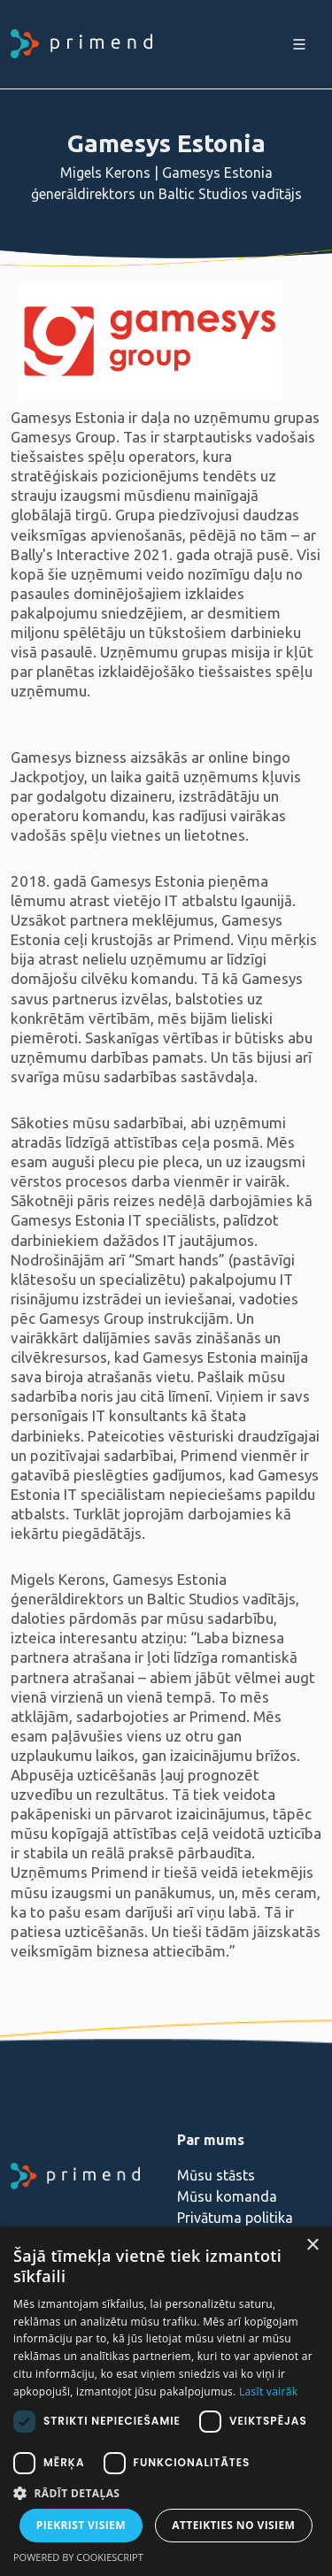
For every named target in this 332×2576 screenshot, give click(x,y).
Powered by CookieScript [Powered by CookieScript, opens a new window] (78, 2557)
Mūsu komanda (227, 2196)
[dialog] (166, 2401)
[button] (166, 2493)
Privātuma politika (235, 2218)
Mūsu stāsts (216, 2175)
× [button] (312, 2245)
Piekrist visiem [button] (81, 2525)
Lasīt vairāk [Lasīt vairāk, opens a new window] (268, 2391)
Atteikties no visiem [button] (233, 2525)
